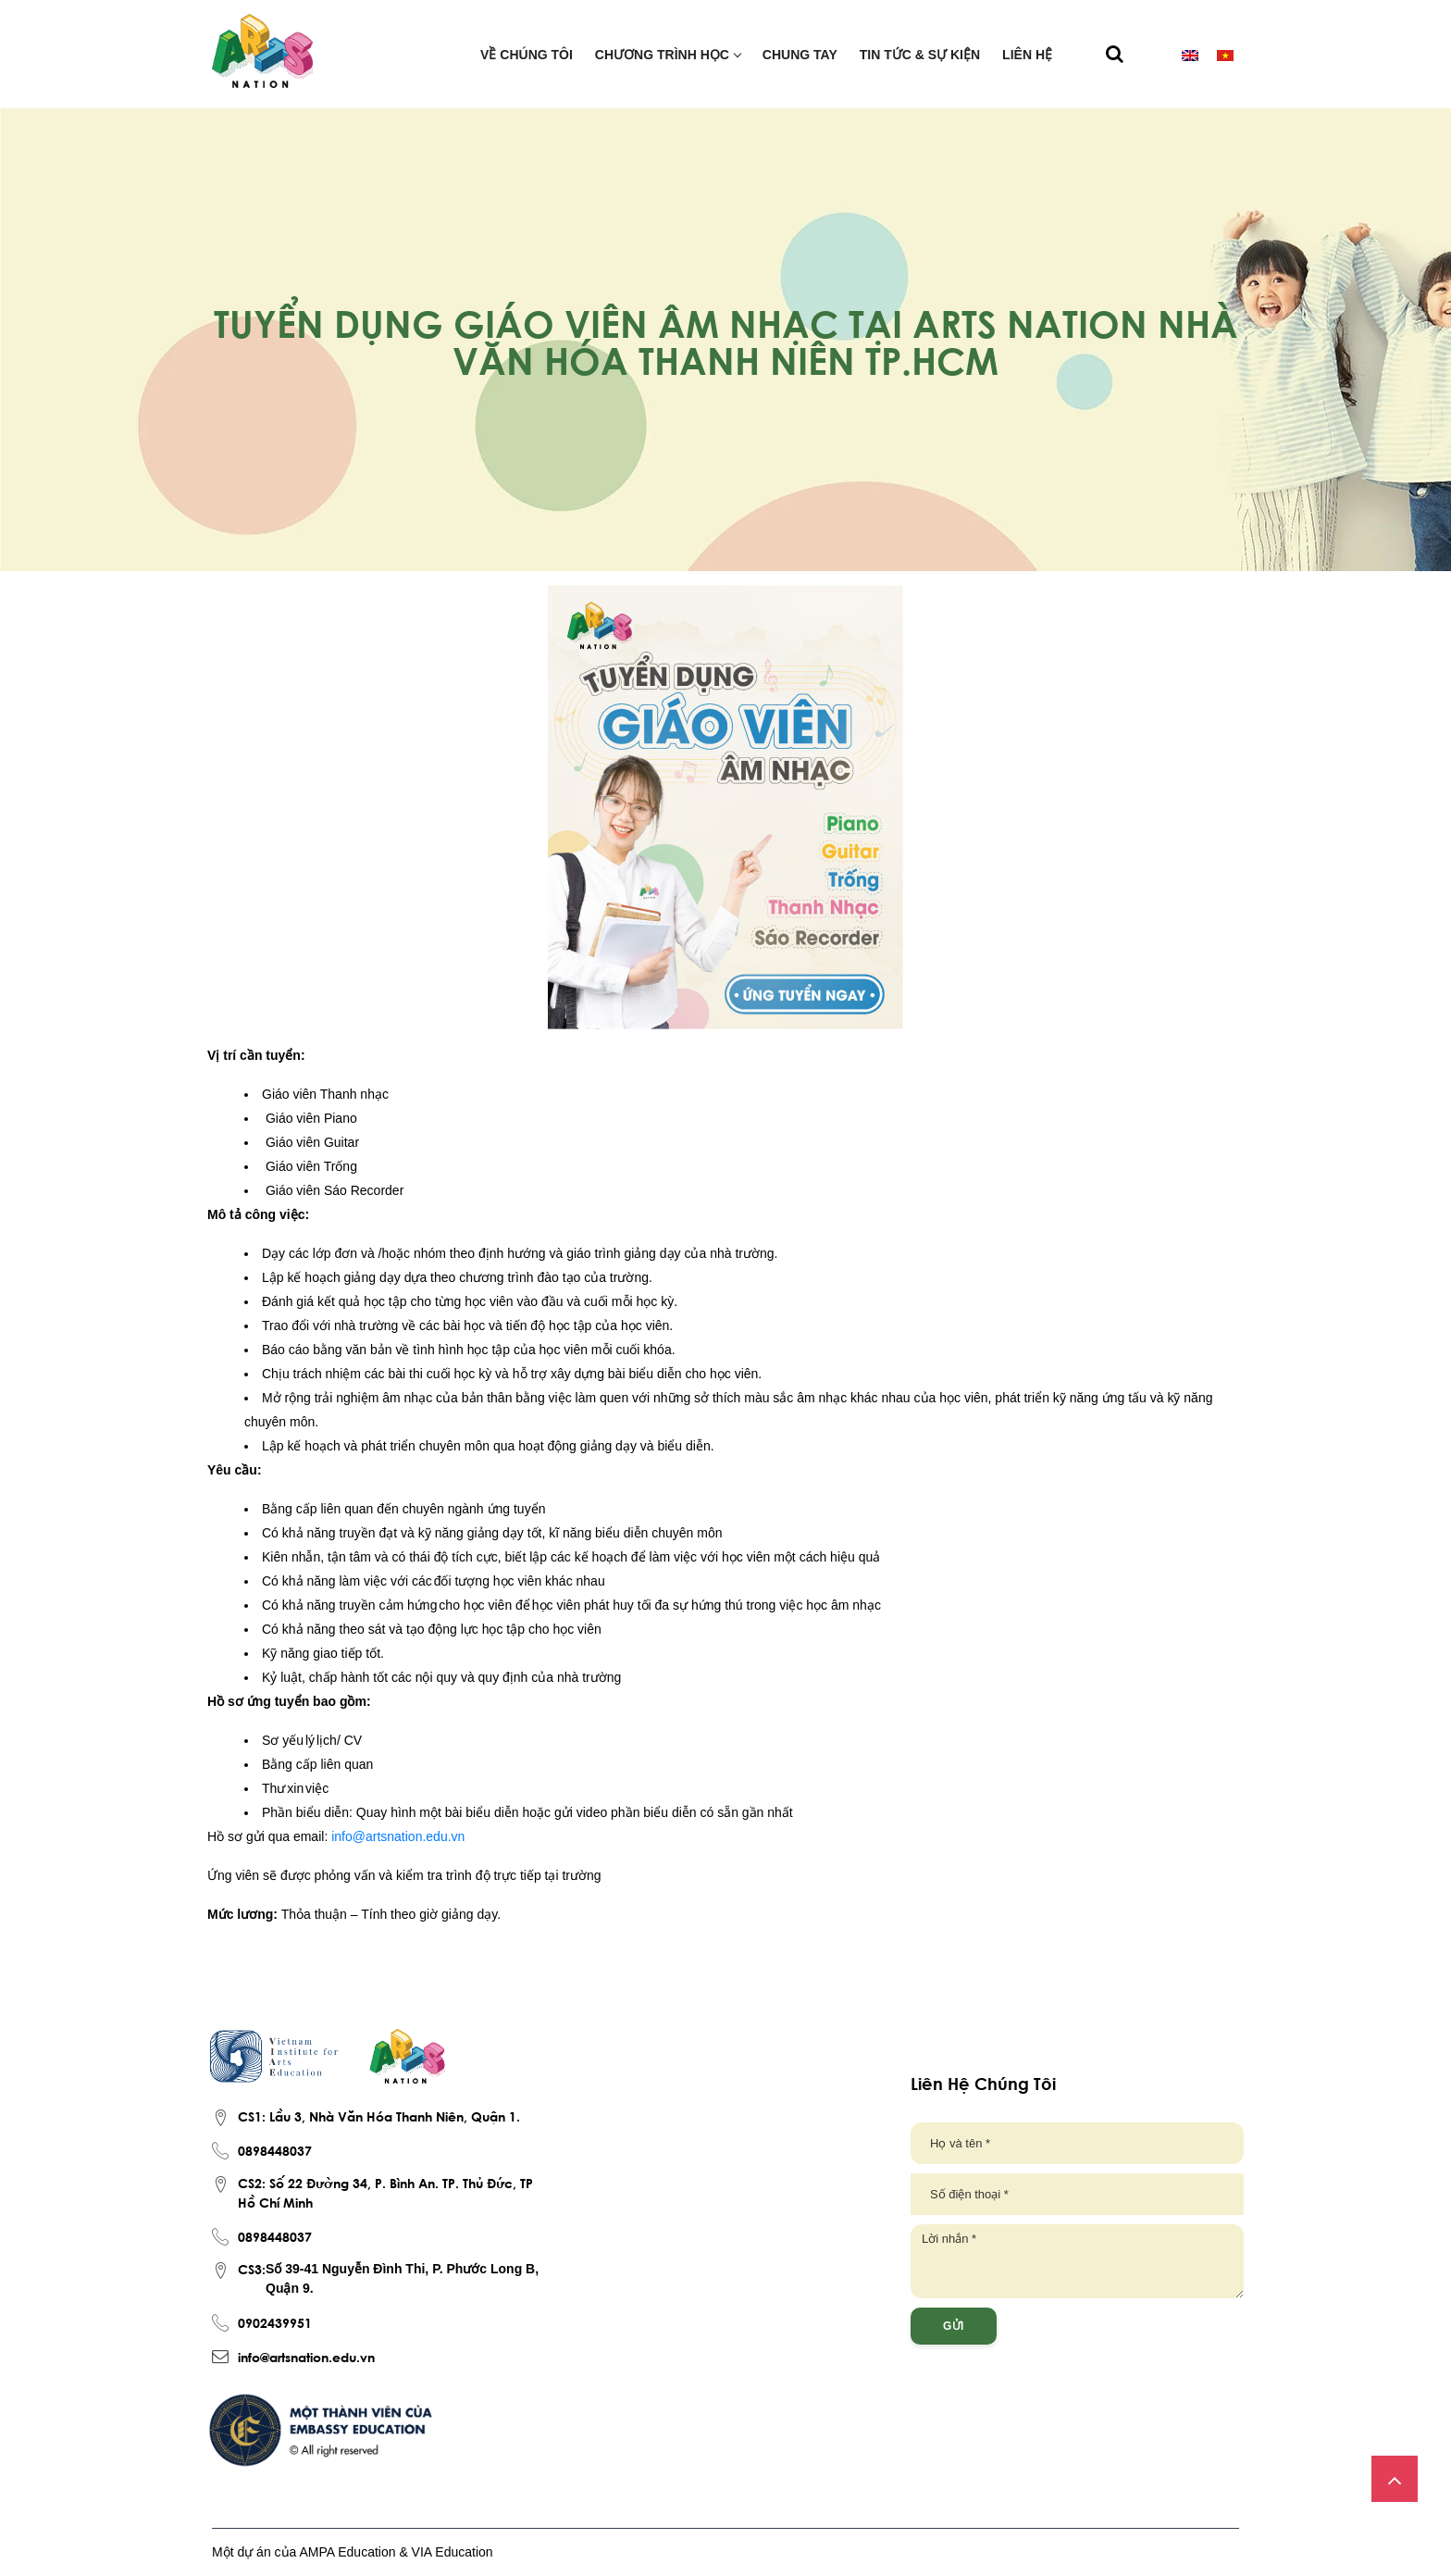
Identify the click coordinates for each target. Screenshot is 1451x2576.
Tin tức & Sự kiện (920, 54)
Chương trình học (667, 54)
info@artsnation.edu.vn (306, 2356)
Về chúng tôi (526, 54)
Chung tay (800, 54)
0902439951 (275, 2322)
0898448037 (275, 2150)
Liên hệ (1027, 54)
